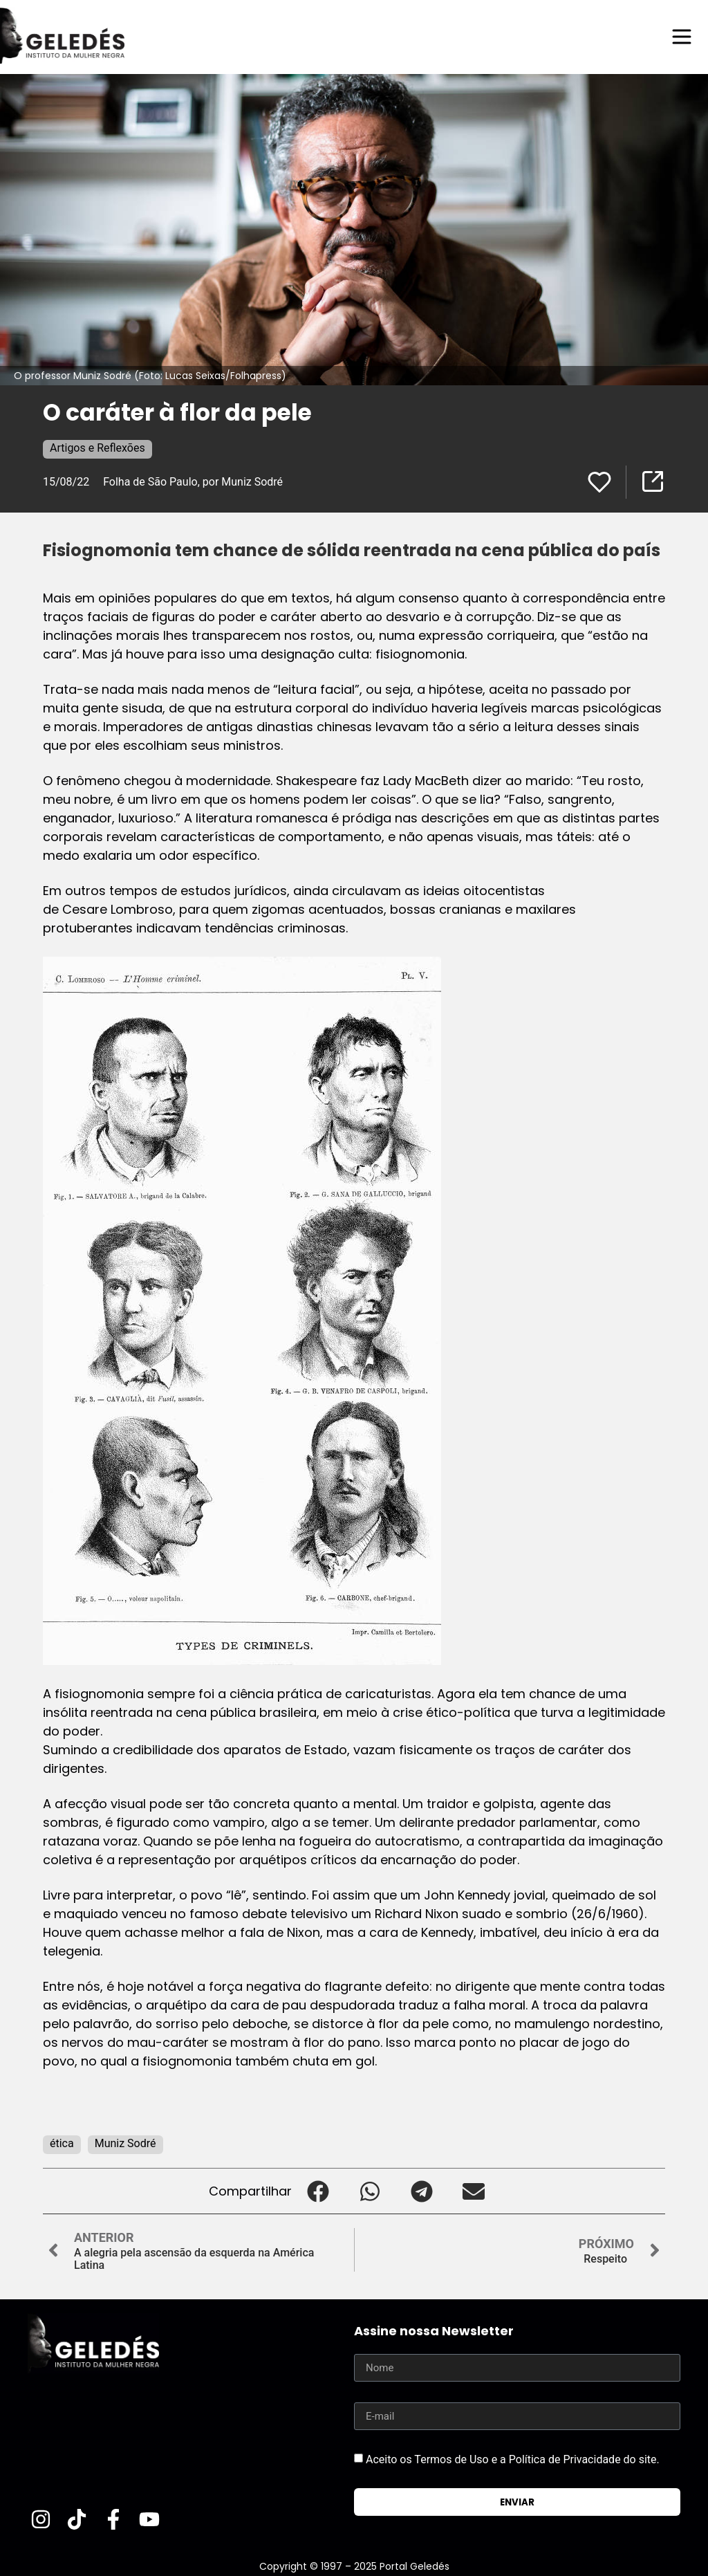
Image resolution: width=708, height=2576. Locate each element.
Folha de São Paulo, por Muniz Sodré (193, 481)
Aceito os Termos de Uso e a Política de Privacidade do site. (513, 2459)
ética (62, 2143)
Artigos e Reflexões (97, 447)
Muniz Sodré (125, 2143)
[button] (318, 2191)
